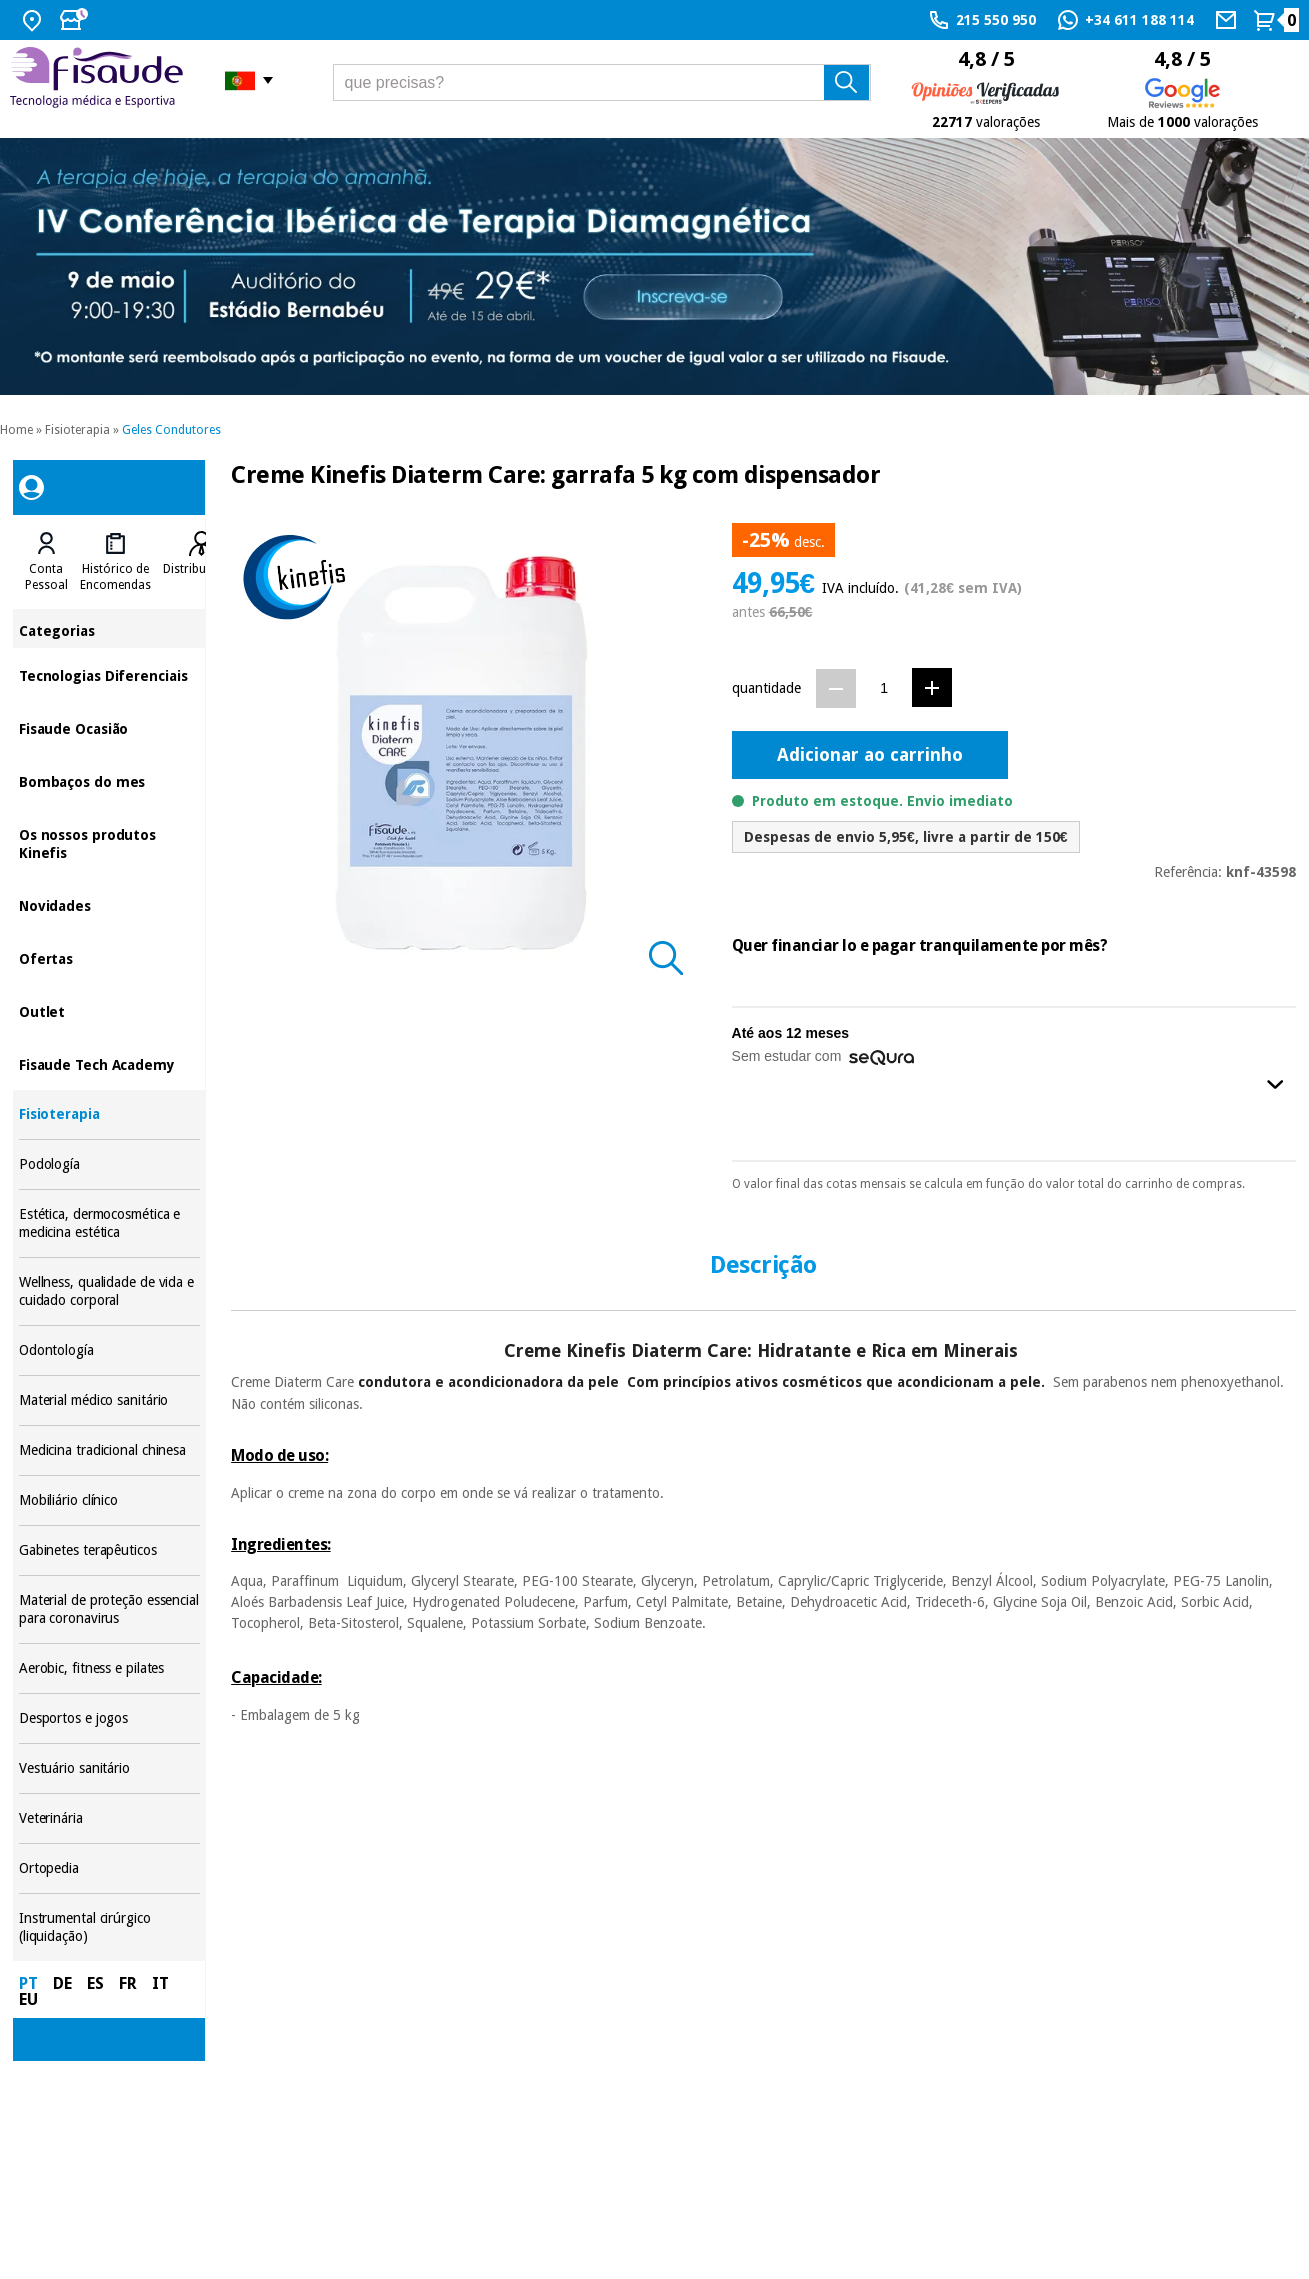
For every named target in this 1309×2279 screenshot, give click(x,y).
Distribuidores (202, 569)
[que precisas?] (602, 82)
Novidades (109, 904)
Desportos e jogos (109, 1718)
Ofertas (109, 957)
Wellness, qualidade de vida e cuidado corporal (109, 1291)
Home (16, 430)
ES (95, 1983)
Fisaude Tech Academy (109, 1063)
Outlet (109, 1010)
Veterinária (109, 1818)
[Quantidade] (884, 687)
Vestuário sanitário (109, 1768)
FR (128, 1983)
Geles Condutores (171, 430)
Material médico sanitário (109, 1400)
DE (62, 1983)
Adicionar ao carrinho (870, 754)
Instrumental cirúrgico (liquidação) (109, 1927)
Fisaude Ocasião (109, 727)
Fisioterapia (77, 430)
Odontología (109, 1350)
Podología (109, 1164)
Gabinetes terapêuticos (109, 1550)
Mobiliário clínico (109, 1500)
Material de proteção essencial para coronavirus (109, 1609)
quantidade (766, 688)
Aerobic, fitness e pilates (109, 1668)
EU (28, 1999)
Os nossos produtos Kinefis (109, 842)
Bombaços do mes (109, 780)
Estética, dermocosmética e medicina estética (109, 1223)
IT (160, 1983)
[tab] (46, 562)
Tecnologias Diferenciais (109, 674)
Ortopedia (109, 1868)
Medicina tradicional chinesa (109, 1450)
